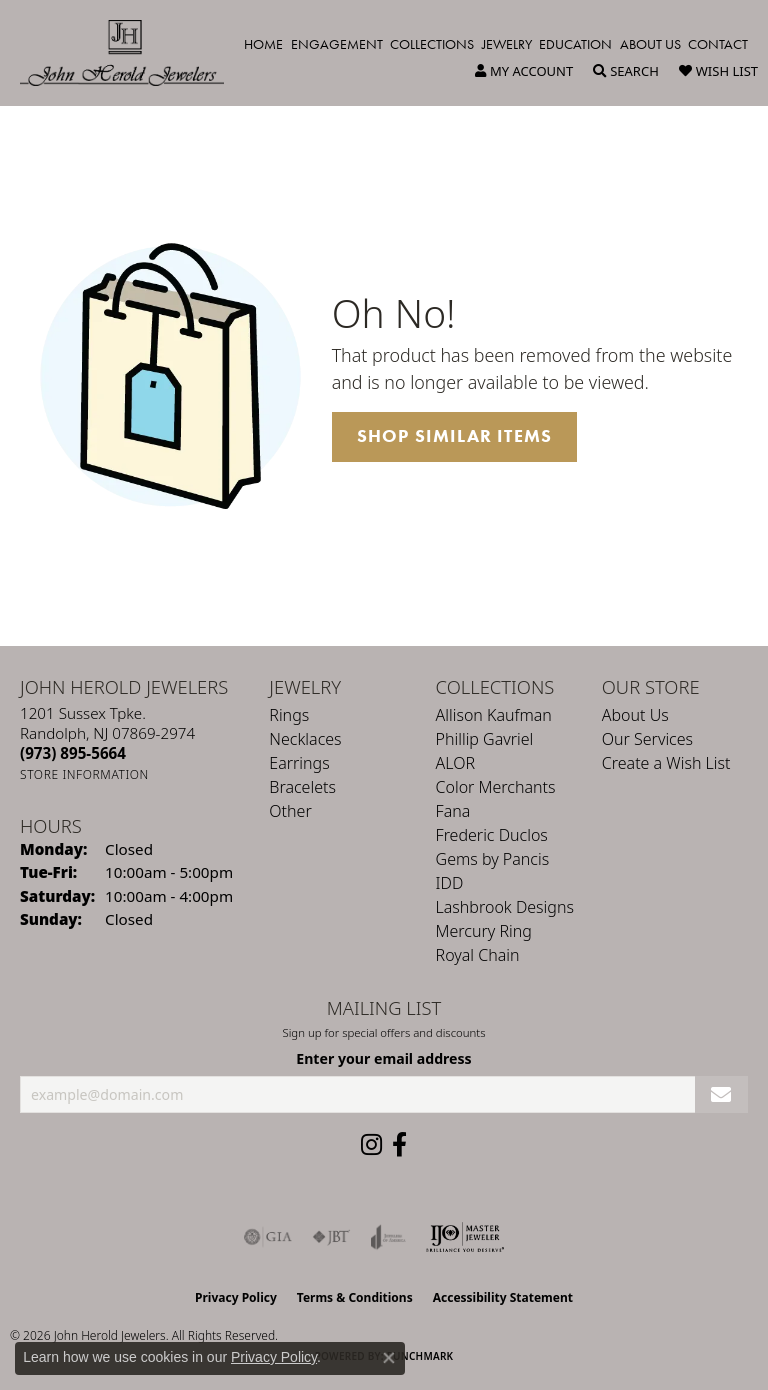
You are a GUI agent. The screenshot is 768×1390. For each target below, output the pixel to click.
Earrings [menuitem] (299, 763)
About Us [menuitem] (635, 715)
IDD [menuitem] (450, 883)
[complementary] (623, 1280)
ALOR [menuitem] (456, 763)
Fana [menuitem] (453, 811)
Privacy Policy (236, 1297)
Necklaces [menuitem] (305, 739)
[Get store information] (84, 774)
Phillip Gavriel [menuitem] (485, 739)
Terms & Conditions (355, 1297)
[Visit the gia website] (268, 1237)
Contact (718, 44)
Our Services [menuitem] (647, 739)
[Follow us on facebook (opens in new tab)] (399, 1145)
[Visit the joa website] (388, 1237)
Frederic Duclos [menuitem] (492, 835)
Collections (432, 44)
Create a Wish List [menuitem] (666, 763)
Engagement (337, 44)
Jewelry (507, 44)
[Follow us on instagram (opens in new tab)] (371, 1145)
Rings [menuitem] (289, 715)
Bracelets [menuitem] (302, 787)
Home (263, 44)
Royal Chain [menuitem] (478, 955)
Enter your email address (383, 1058)
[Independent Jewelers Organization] (465, 1237)
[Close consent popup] (389, 1358)
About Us (650, 44)
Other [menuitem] (290, 811)
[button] (524, 71)
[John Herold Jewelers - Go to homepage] (132, 53)
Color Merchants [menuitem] (496, 787)
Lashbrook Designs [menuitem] (505, 907)
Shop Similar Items (455, 436)
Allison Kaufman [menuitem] (494, 715)
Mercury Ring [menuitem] (484, 931)
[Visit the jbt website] (331, 1237)
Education (575, 44)
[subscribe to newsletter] (721, 1094)
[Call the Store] (73, 753)
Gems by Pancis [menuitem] (493, 859)
